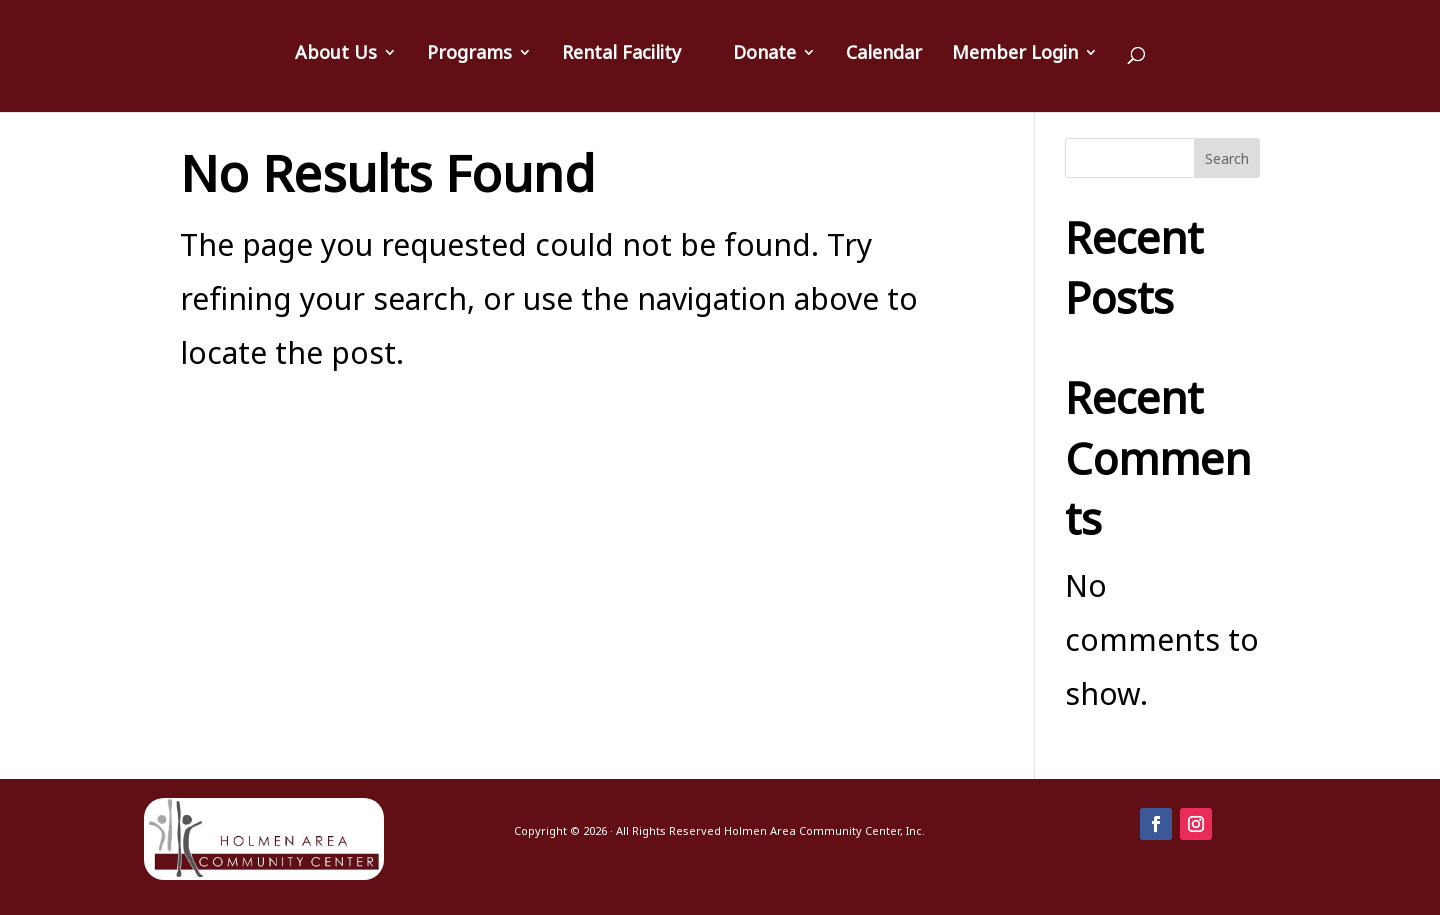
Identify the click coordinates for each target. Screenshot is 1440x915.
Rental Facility (621, 54)
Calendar (884, 54)
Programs (469, 54)
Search (1227, 158)
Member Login (1015, 54)
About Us (336, 54)
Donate (764, 54)
